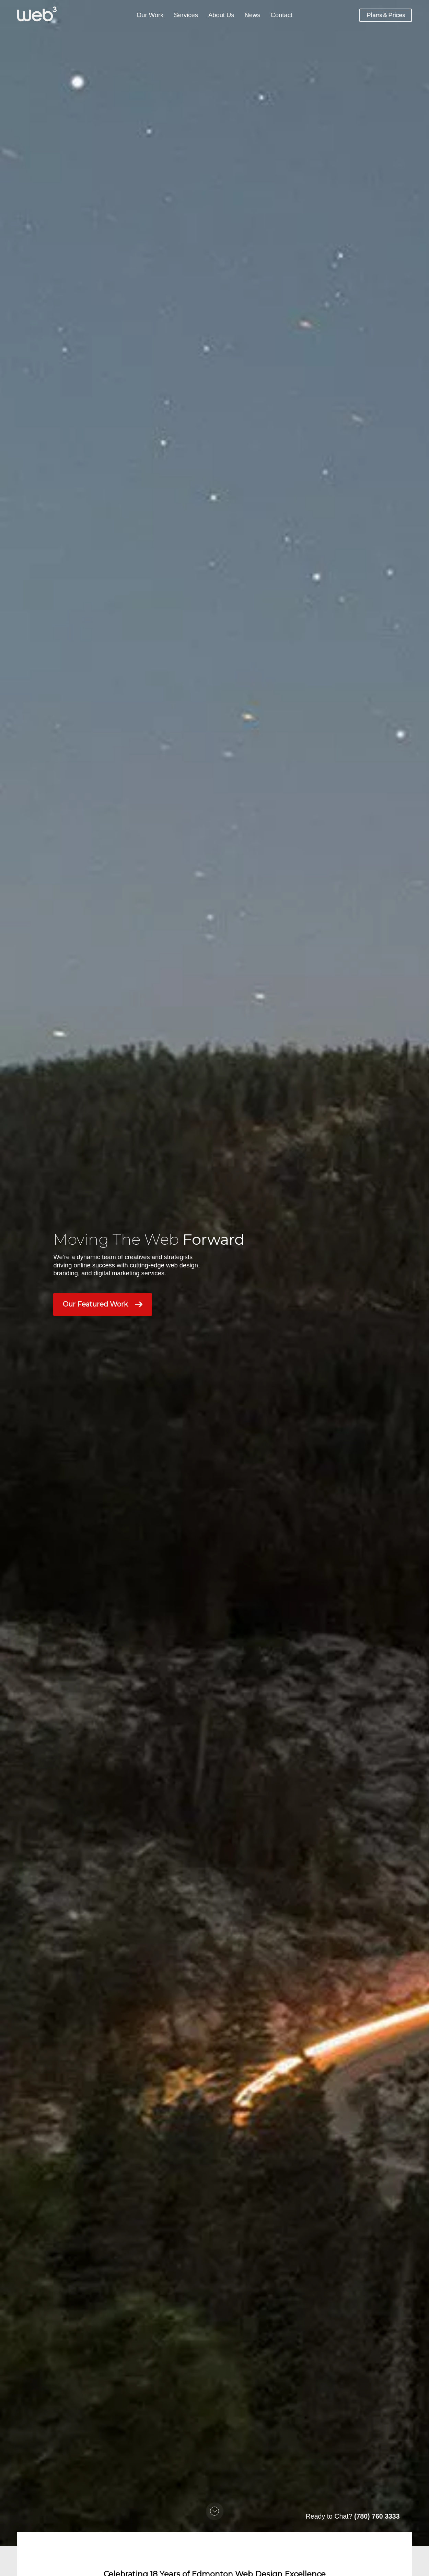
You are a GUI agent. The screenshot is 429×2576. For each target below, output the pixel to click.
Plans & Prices (386, 15)
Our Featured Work (102, 1304)
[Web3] (37, 14)
